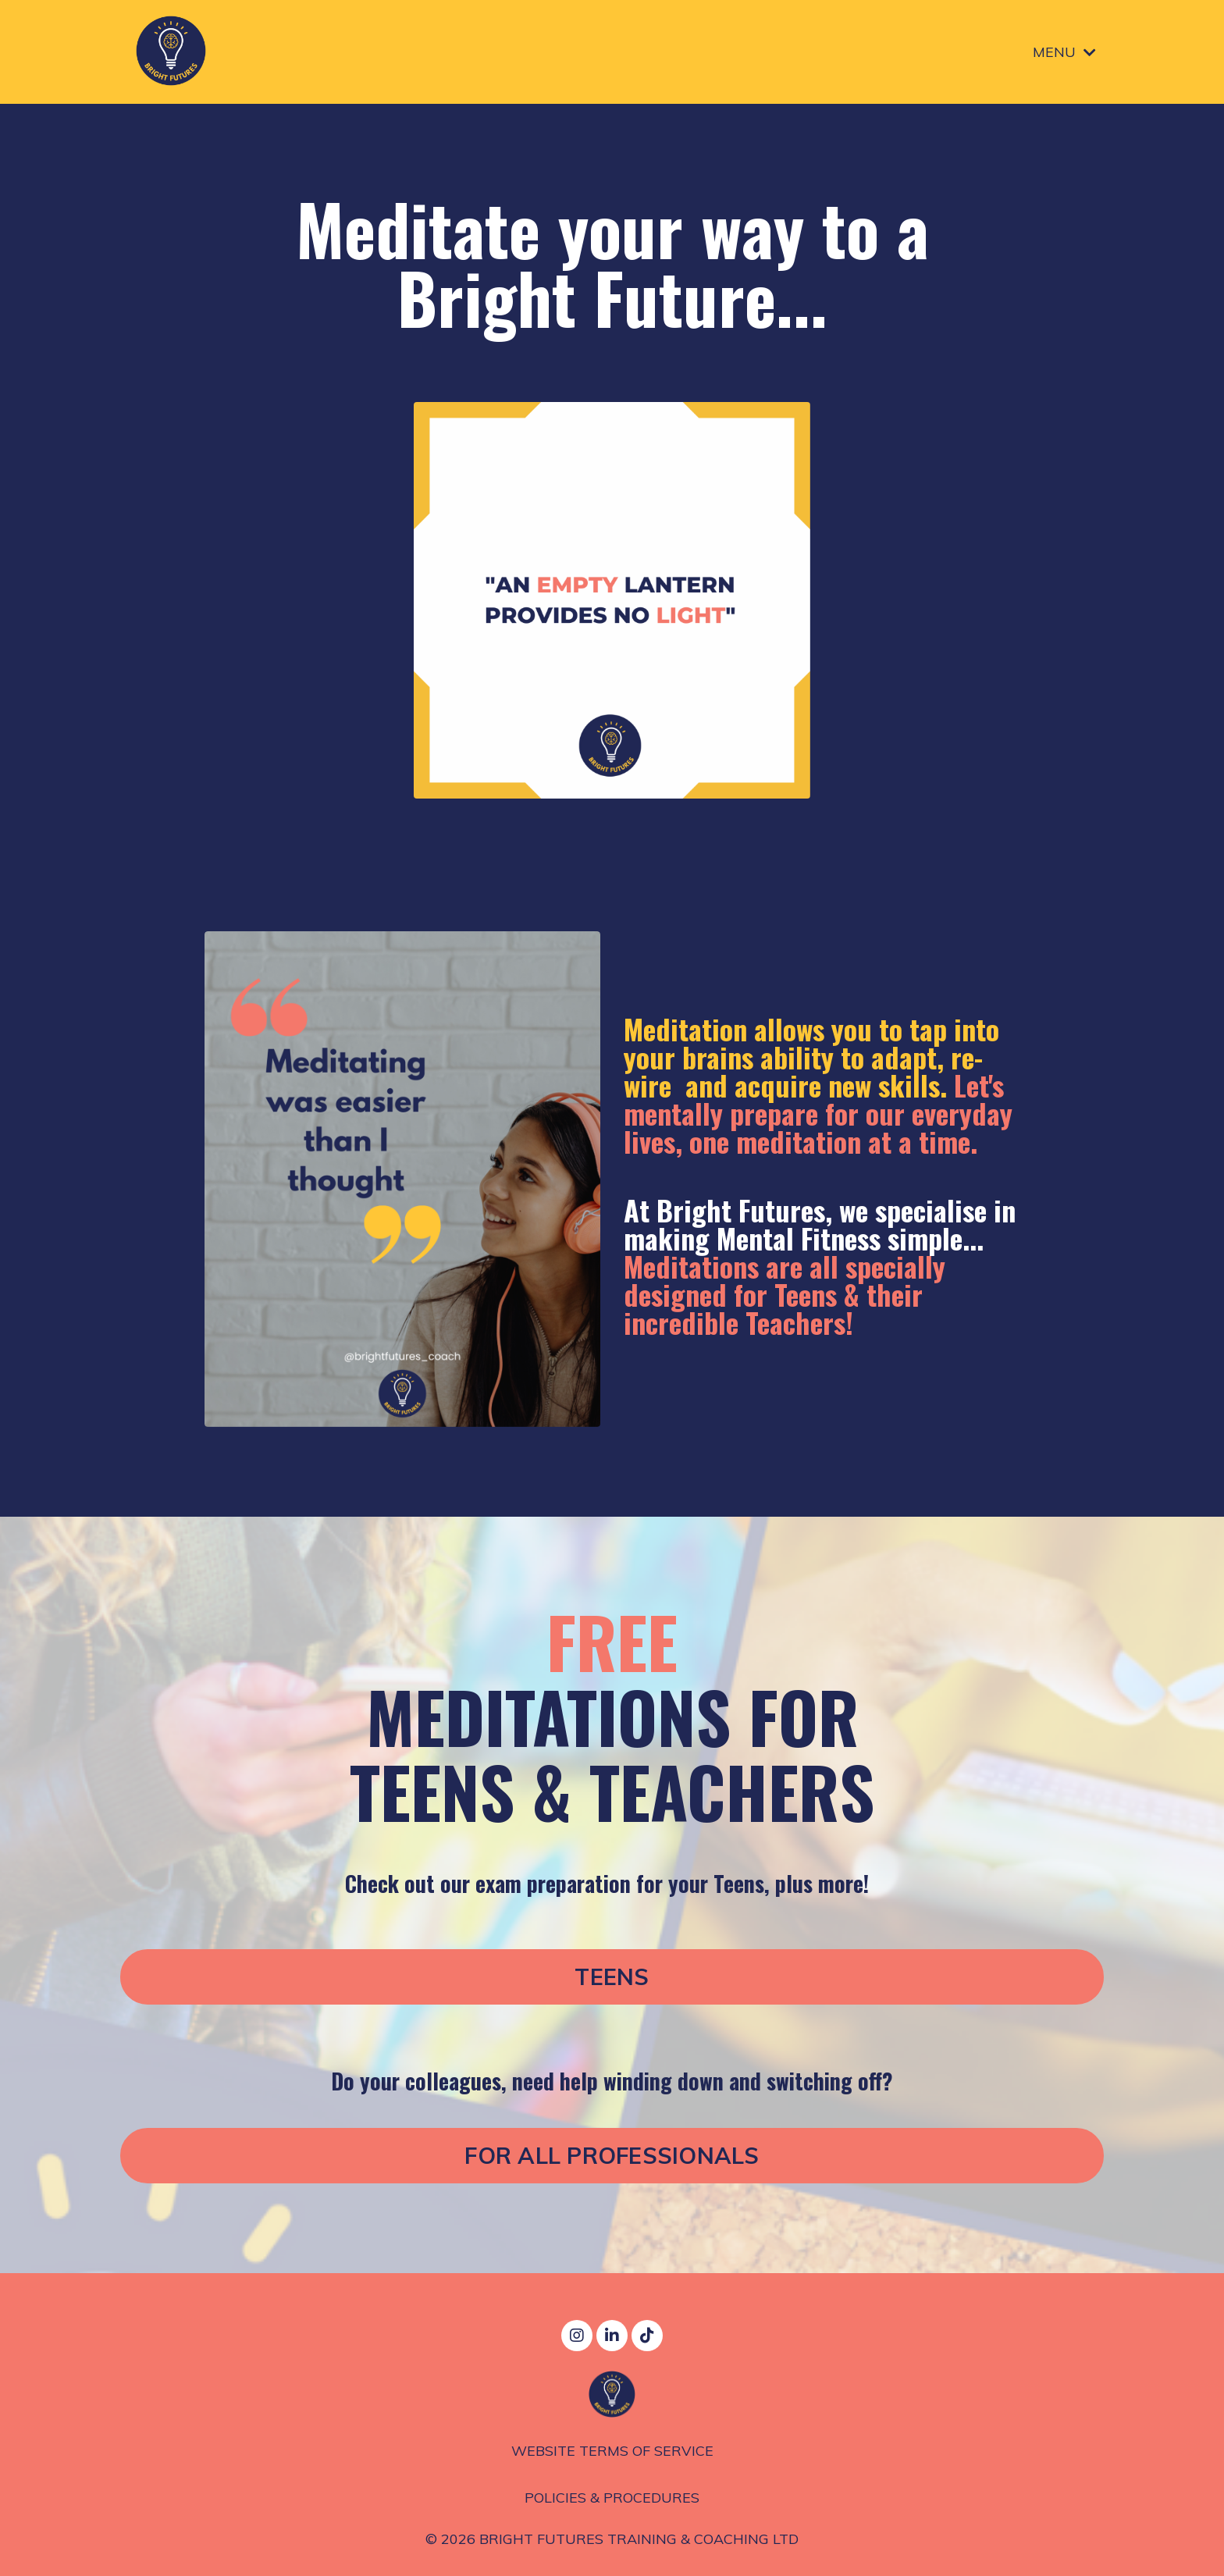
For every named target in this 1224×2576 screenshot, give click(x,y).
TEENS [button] (612, 1979)
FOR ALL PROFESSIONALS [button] (611, 2158)
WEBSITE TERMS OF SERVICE (612, 2452)
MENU (1064, 51)
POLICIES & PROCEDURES (612, 2498)
